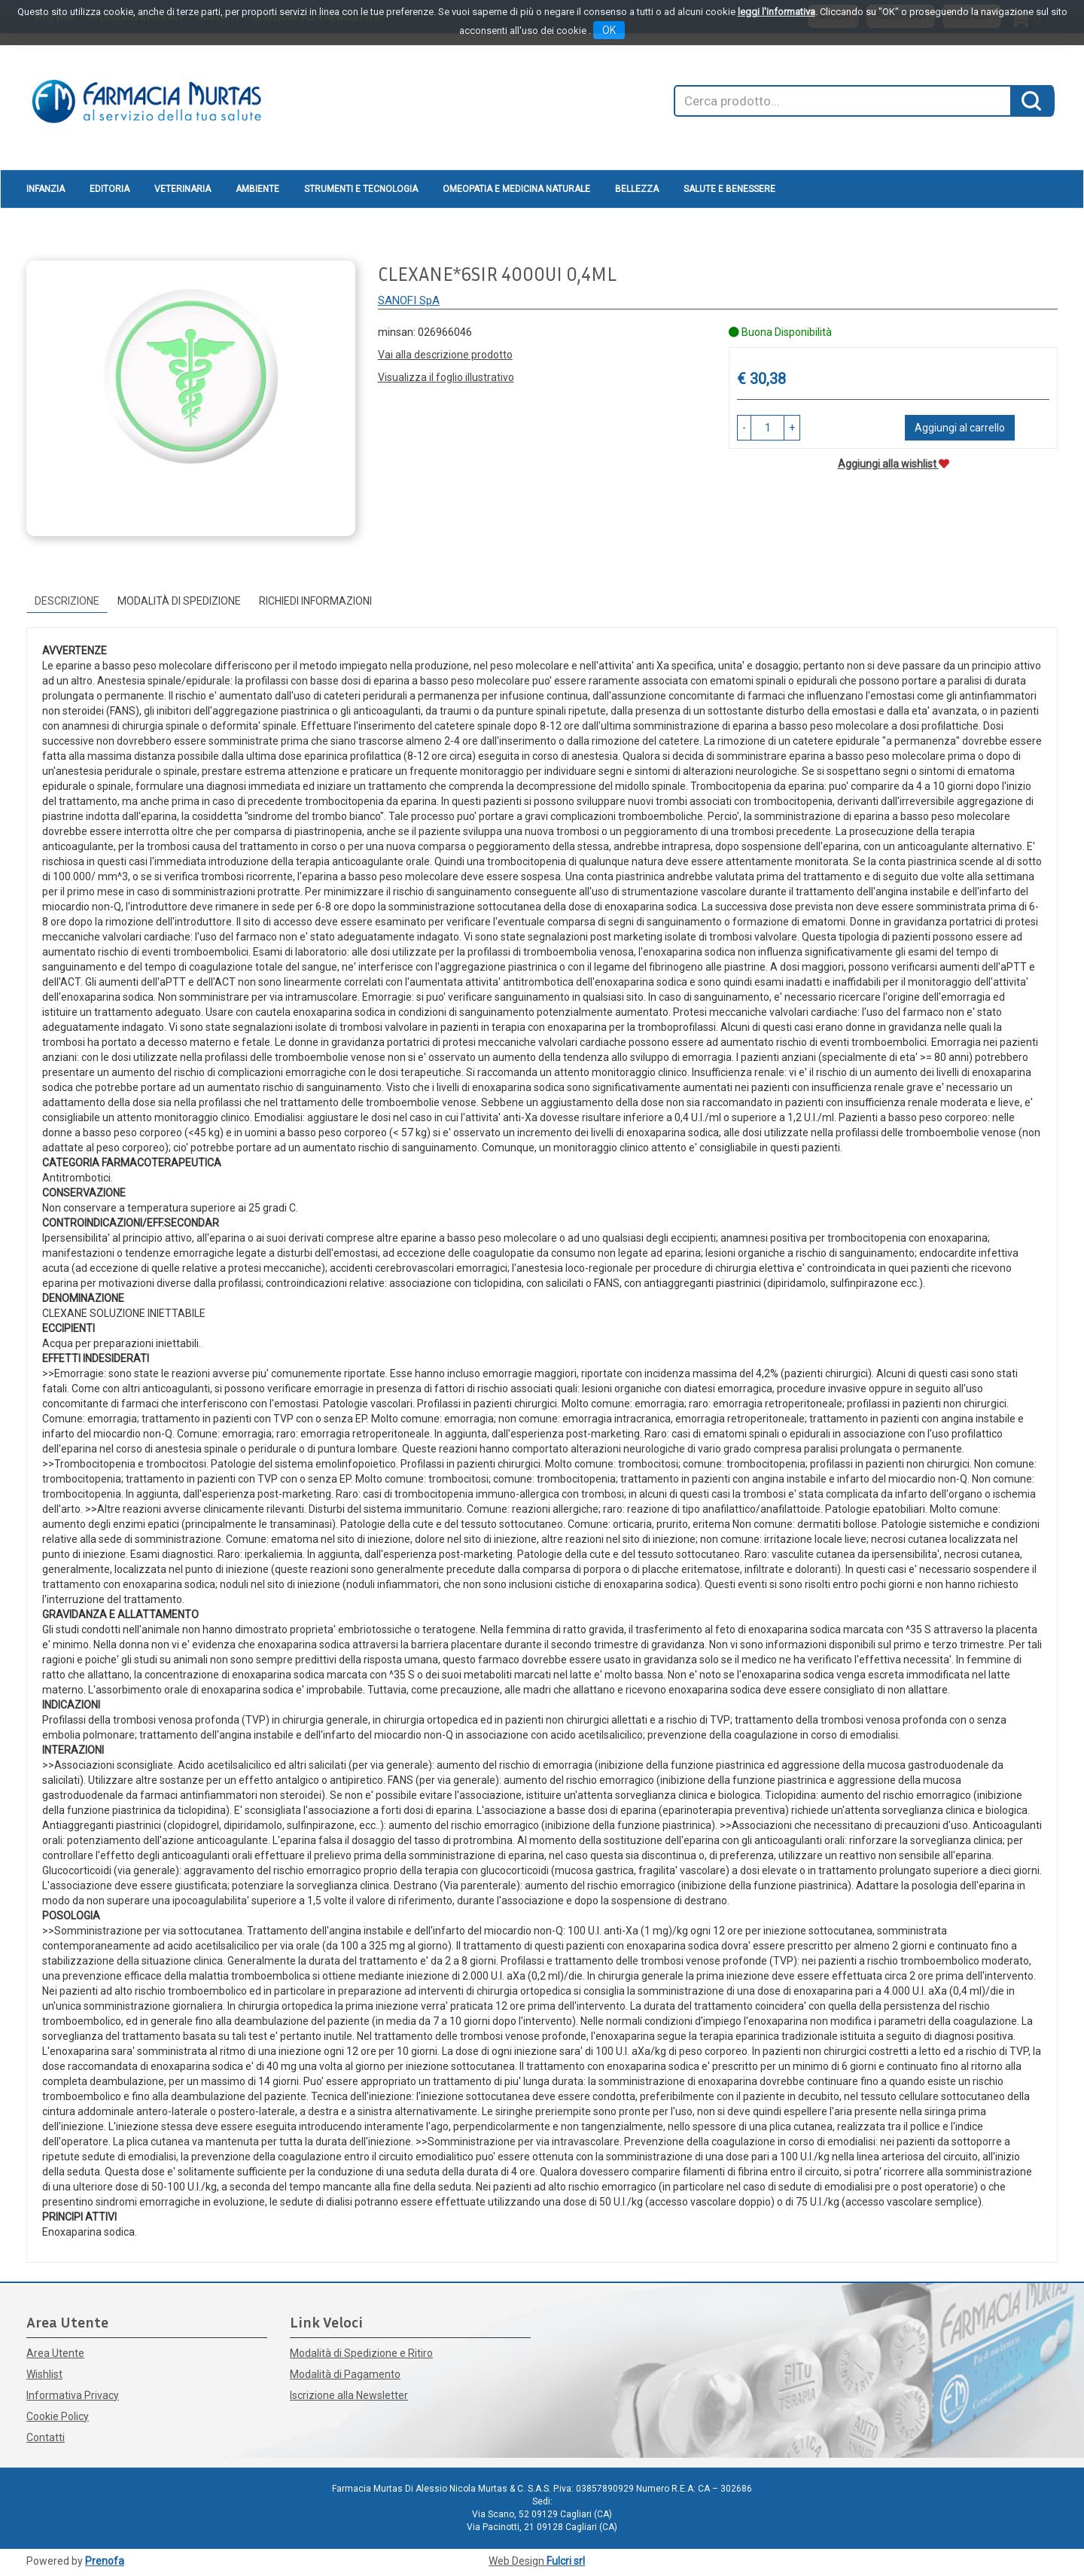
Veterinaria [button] (182, 189)
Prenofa (104, 2561)
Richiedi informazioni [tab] (315, 601)
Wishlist (44, 2374)
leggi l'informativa (776, 11)
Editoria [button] (109, 189)
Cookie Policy (57, 2416)
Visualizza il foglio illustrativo (446, 377)
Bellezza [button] (637, 189)
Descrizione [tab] (67, 601)
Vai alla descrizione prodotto (445, 355)
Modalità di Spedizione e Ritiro (361, 2353)
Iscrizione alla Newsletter (349, 2395)
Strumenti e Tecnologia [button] (361, 189)
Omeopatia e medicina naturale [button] (516, 189)
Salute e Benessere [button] (729, 189)
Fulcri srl (566, 2561)
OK (609, 30)
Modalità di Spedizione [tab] (179, 601)
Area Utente (55, 2353)
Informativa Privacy (72, 2395)
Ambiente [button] (257, 189)
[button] (744, 428)
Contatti (45, 2437)
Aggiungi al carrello (960, 428)
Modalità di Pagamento (345, 2374)
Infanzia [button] (45, 189)
